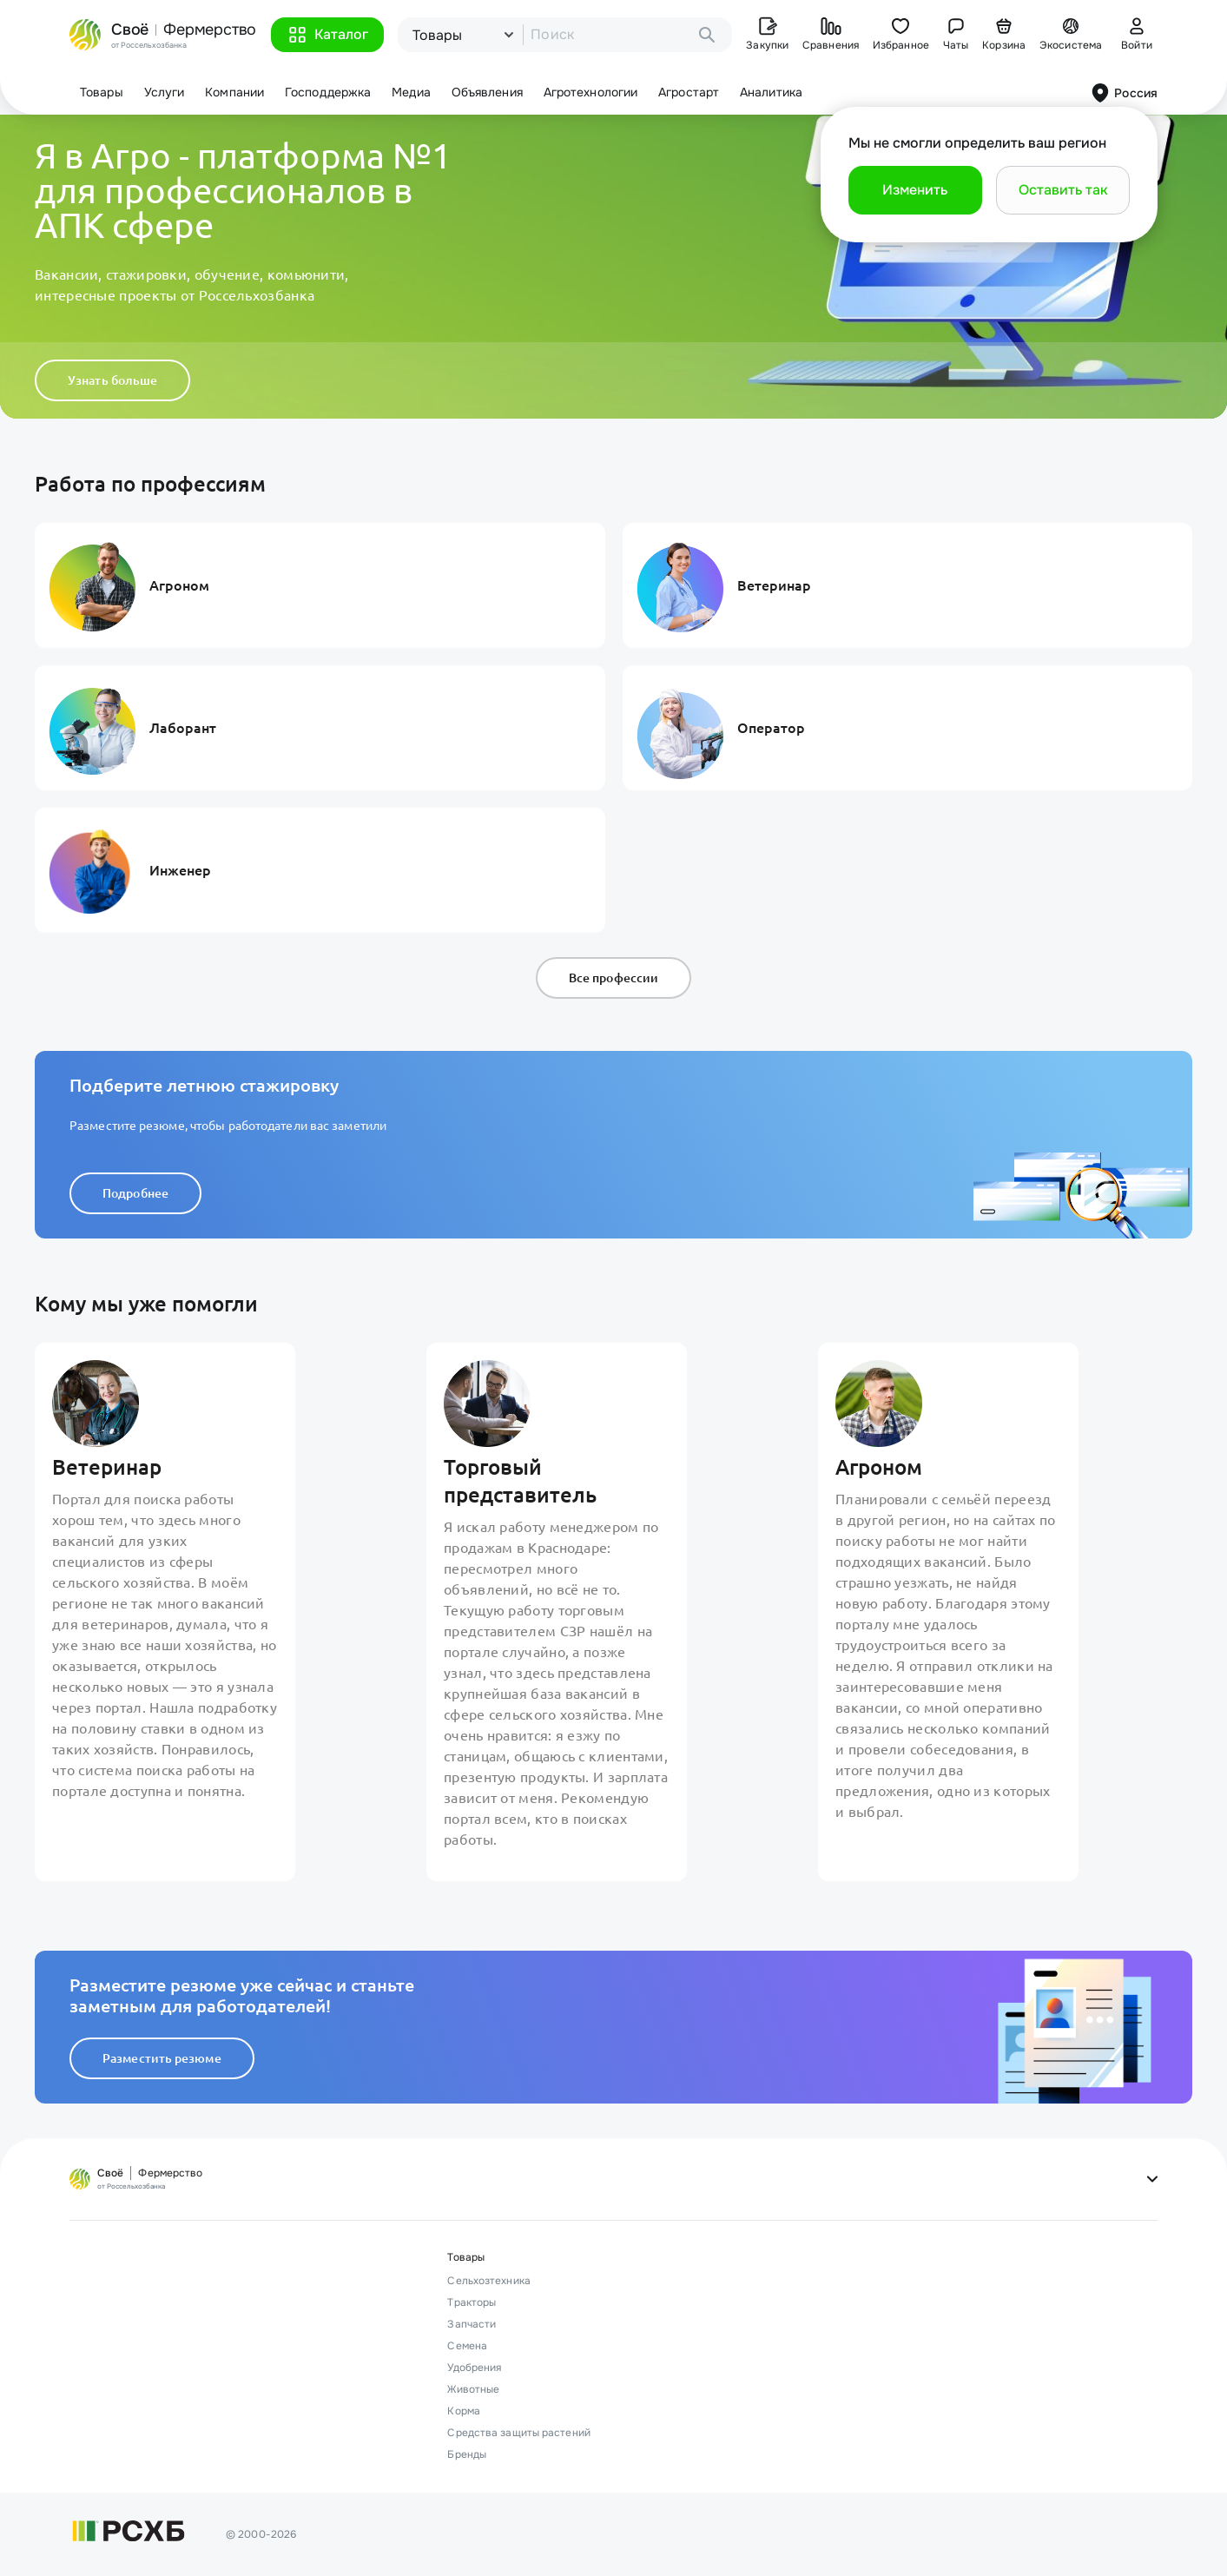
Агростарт (688, 92)
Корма (463, 2411)
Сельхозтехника (488, 2281)
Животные (473, 2389)
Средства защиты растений (518, 2433)
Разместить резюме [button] (161, 2058)
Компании (234, 92)
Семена (467, 2346)
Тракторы (471, 2302)
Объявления (487, 92)
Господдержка (328, 92)
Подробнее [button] (135, 1193)
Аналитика (771, 92)
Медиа (411, 92)
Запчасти (471, 2324)
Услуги (164, 92)
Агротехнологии (590, 92)
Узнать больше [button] (112, 380)
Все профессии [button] (613, 978)
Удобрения (474, 2368)
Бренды (466, 2454)
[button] (327, 34)
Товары (101, 92)
